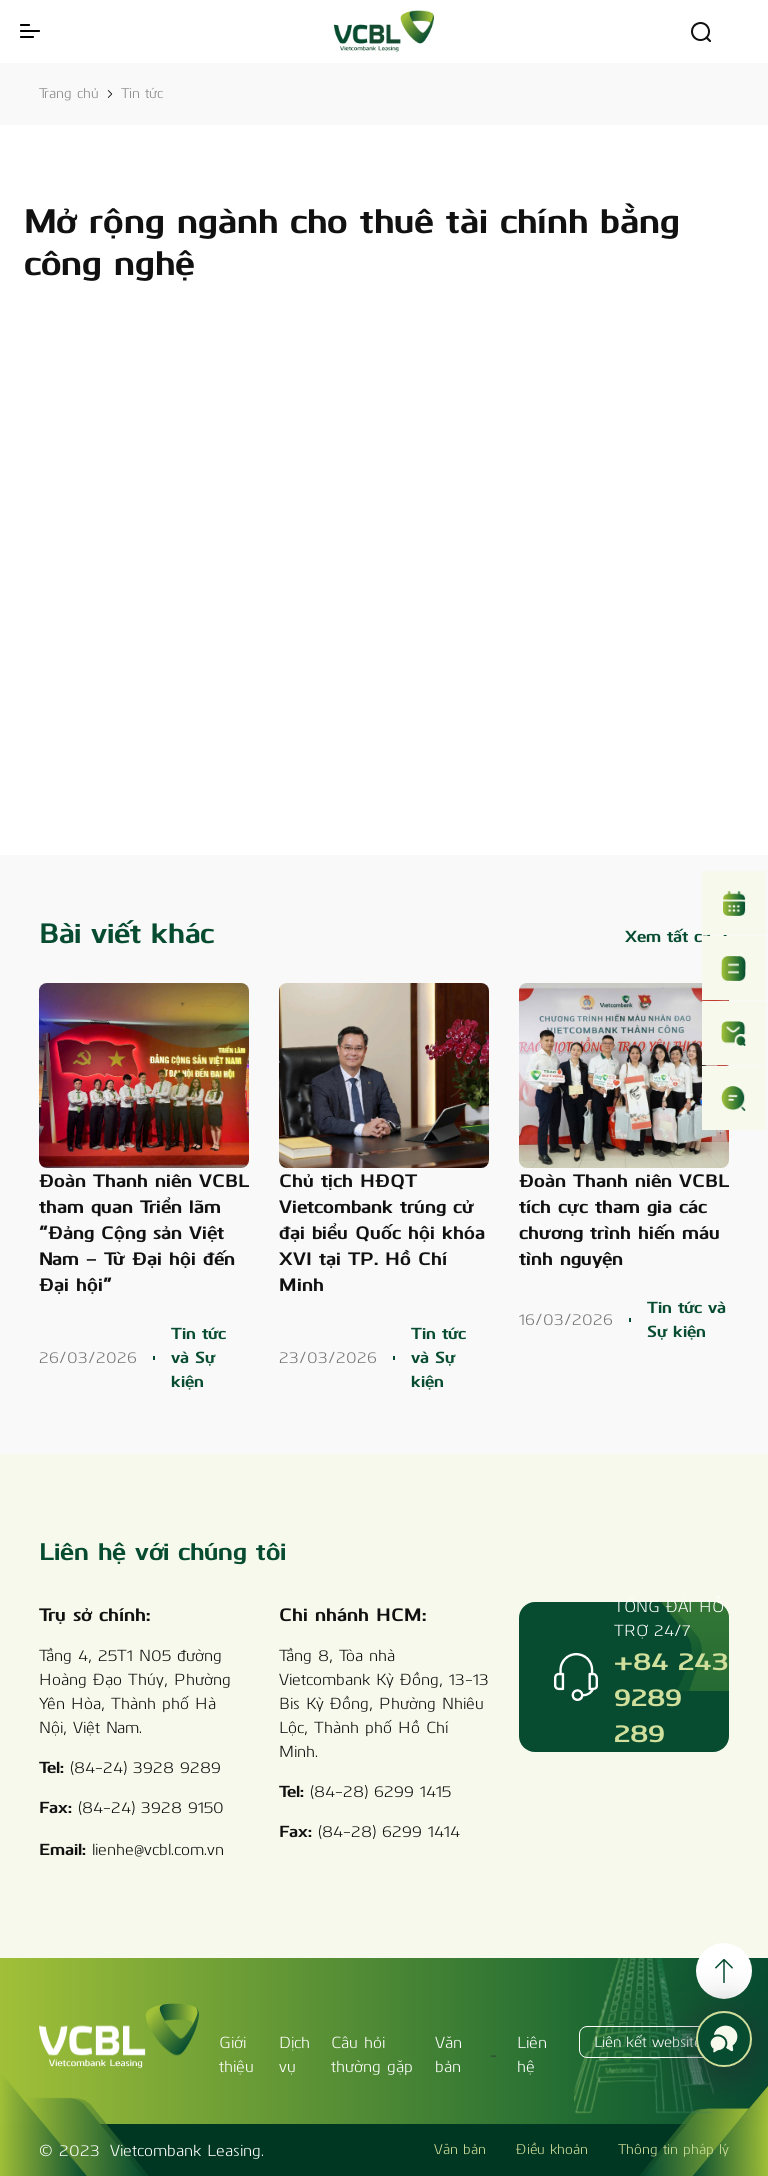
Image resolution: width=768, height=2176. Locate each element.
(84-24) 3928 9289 (145, 1767)
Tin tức (142, 93)
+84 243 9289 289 (671, 1697)
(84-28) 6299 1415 (380, 1791)
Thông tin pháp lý (673, 2149)
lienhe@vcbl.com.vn (158, 1849)
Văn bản (460, 2149)
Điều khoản (552, 2149)
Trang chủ (69, 93)
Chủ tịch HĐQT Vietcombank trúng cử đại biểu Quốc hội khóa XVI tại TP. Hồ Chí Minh (382, 1233)
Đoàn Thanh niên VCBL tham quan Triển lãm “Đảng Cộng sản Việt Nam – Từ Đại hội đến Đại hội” (144, 1233)
